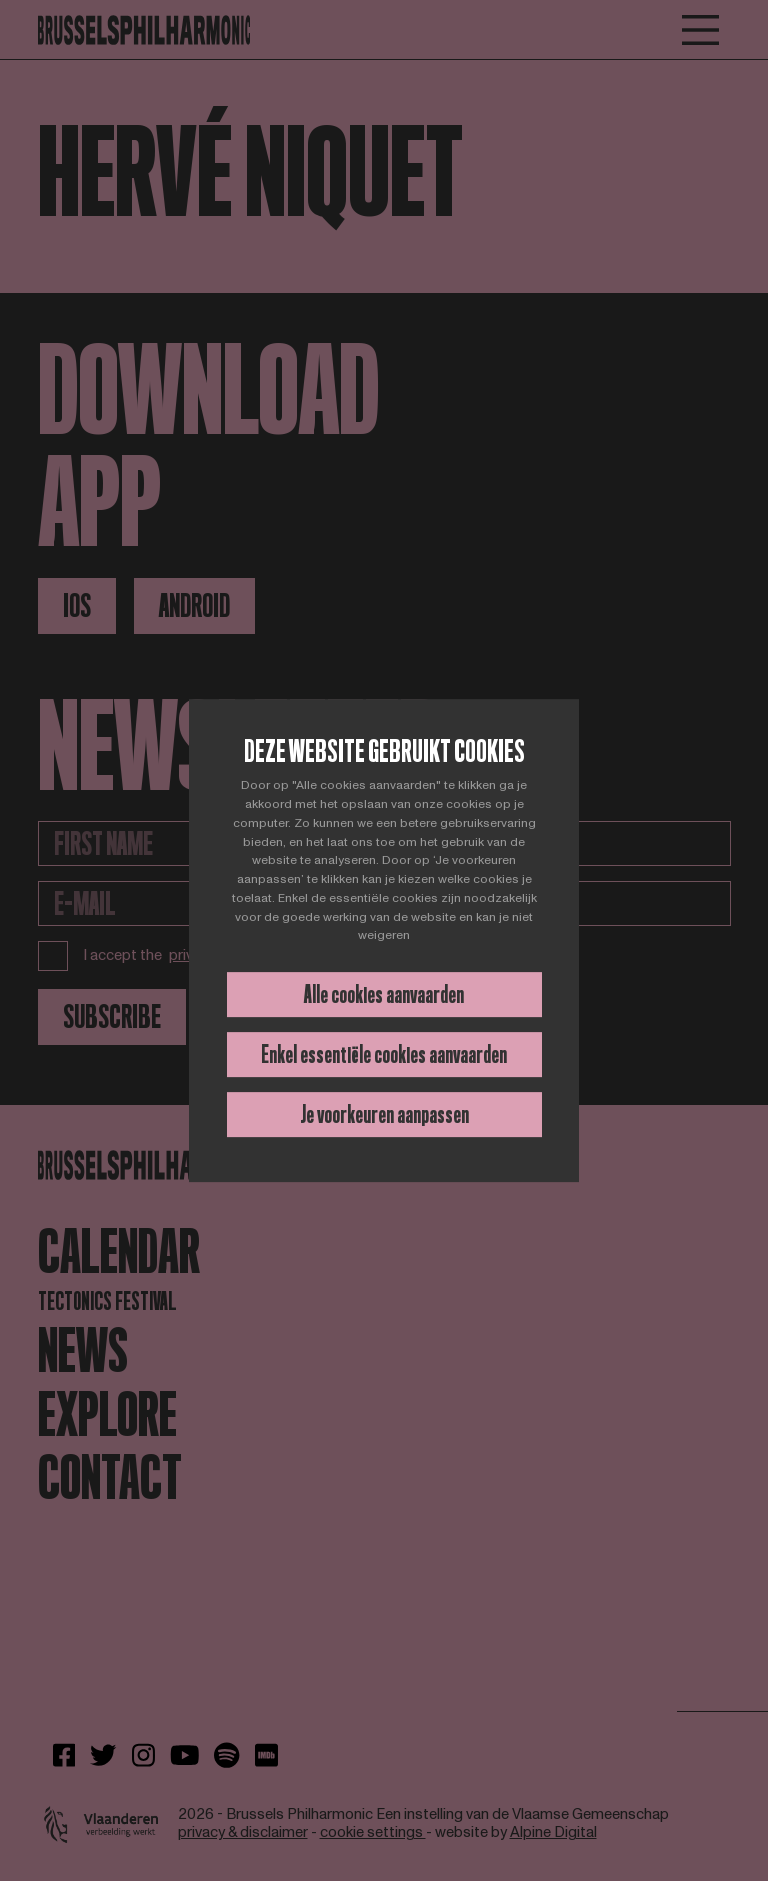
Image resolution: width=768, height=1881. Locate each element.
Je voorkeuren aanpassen (384, 1114)
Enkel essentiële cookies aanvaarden (384, 1054)
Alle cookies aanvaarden (384, 994)
